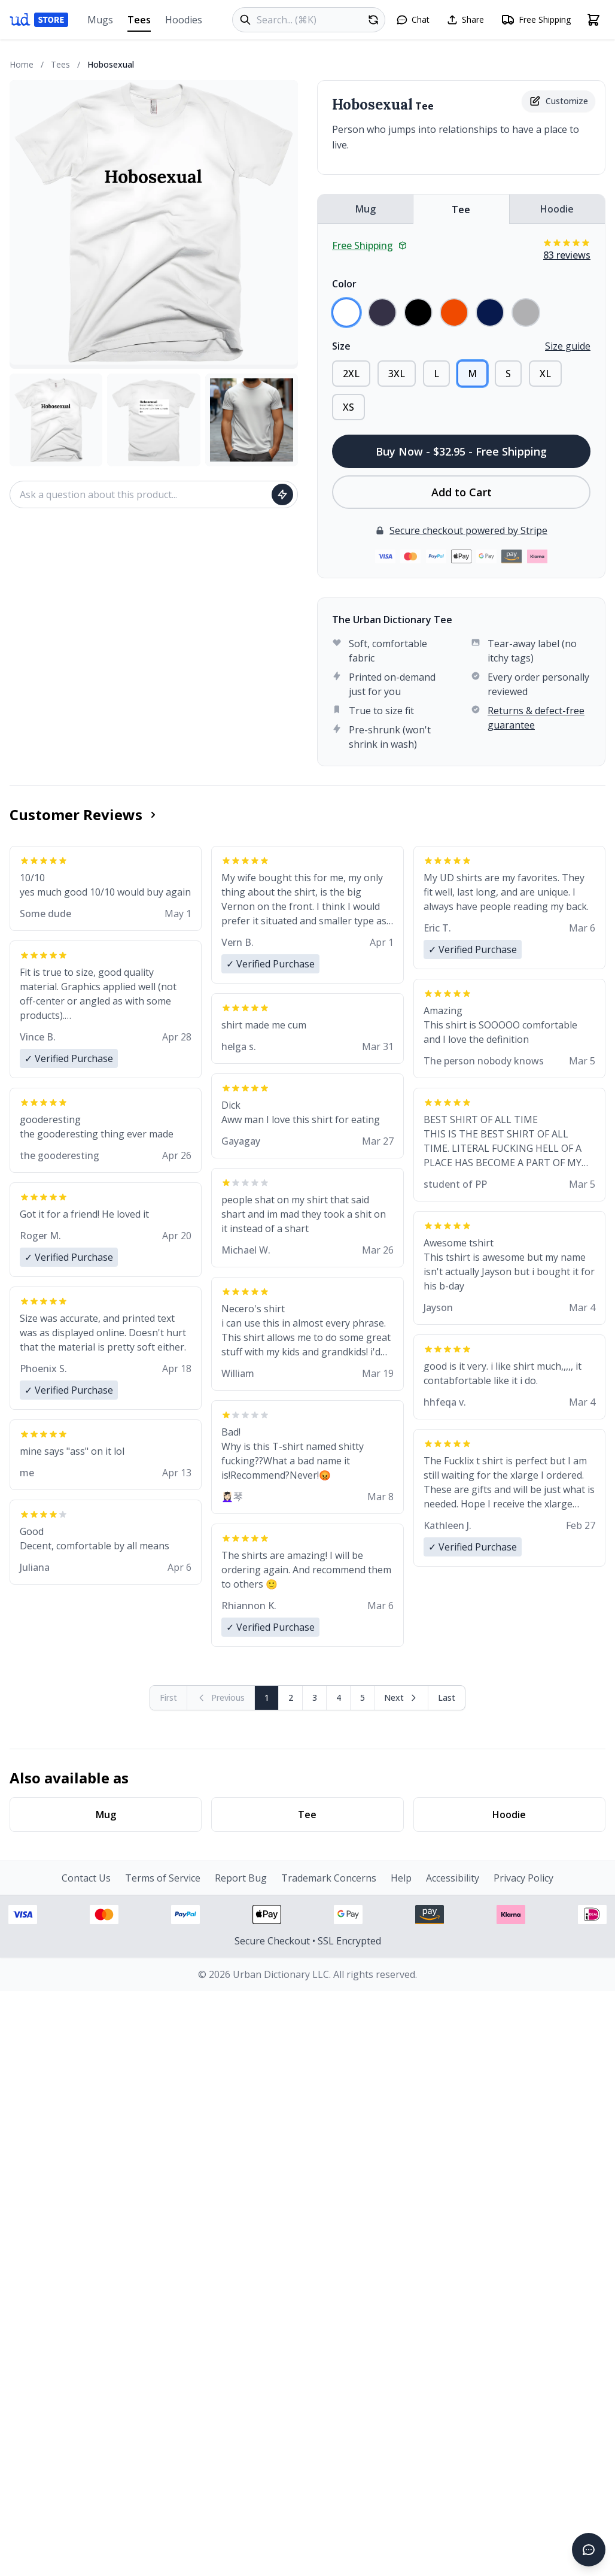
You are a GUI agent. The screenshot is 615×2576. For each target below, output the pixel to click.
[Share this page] (465, 20)
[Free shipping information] (536, 20)
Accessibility (452, 1878)
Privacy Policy (523, 1878)
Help (401, 1878)
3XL (396, 373)
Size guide (567, 346)
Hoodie (557, 209)
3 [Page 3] (314, 1697)
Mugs (100, 19)
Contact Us (86, 1878)
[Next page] (401, 1698)
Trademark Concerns (328, 1878)
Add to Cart (461, 492)
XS (348, 407)
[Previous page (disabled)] (221, 1698)
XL (545, 373)
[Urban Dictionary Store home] (39, 20)
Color (344, 283)
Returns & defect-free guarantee (536, 718)
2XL (351, 373)
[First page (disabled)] (168, 1698)
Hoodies (183, 19)
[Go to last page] (446, 1698)
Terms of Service (162, 1878)
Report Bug (241, 1878)
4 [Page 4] (338, 1697)
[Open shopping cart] (593, 20)
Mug (365, 209)
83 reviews (566, 255)
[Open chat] (413, 20)
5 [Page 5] (362, 1697)
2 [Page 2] (290, 1697)
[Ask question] (282, 494)
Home (22, 64)
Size (341, 346)
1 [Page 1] (266, 1697)
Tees (139, 22)
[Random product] (373, 19)
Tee (461, 209)
